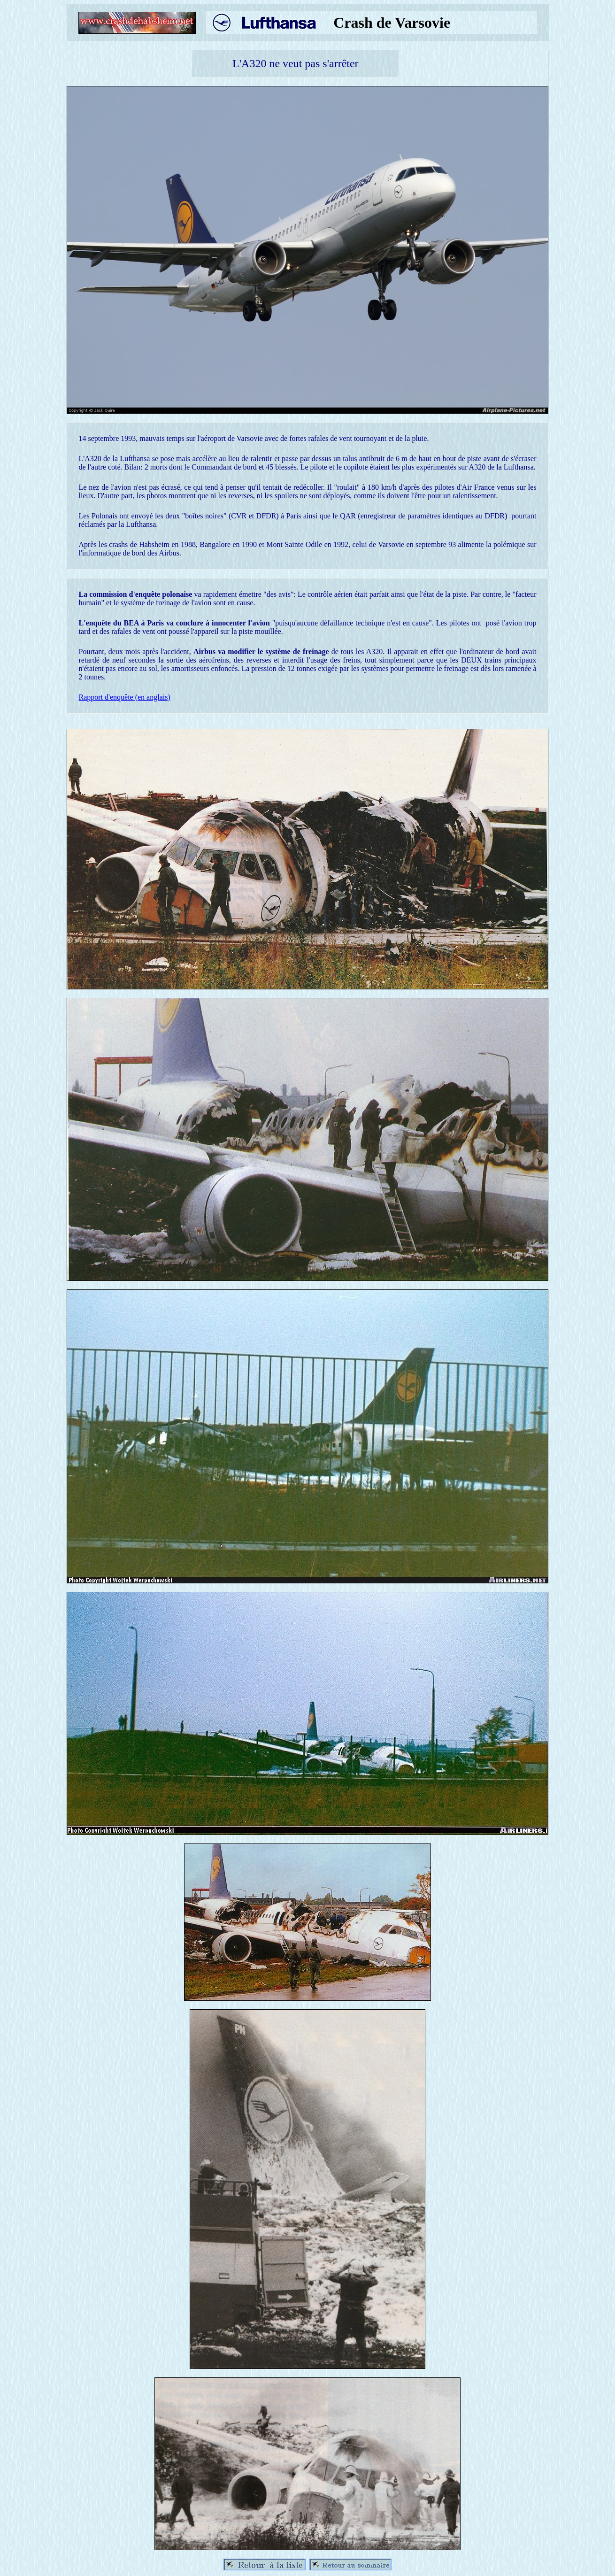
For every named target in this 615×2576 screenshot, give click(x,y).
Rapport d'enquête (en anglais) (124, 697)
